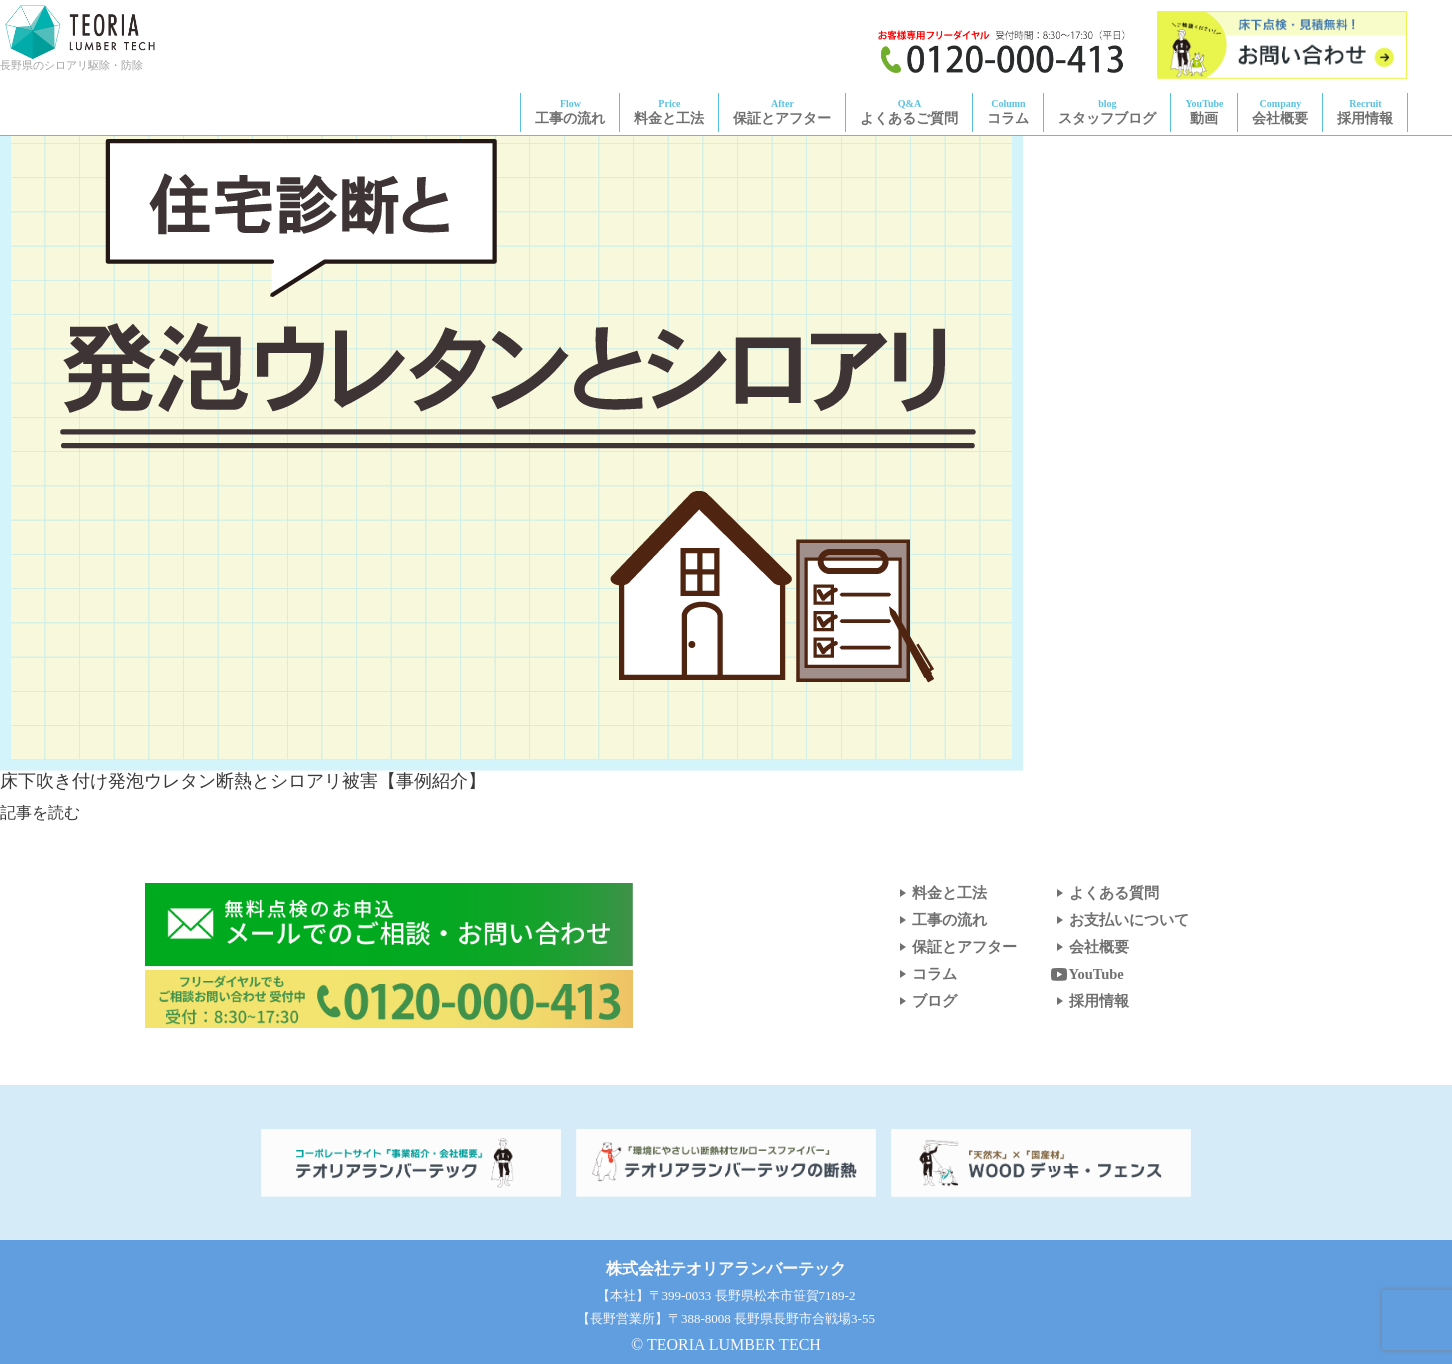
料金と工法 (669, 111)
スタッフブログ (1107, 111)
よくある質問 (1104, 893)
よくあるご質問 (909, 111)
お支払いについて (1119, 920)
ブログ (924, 1001)
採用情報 (1365, 111)
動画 (1204, 111)
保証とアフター (782, 111)
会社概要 (1280, 111)
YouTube (1086, 974)
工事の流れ (570, 111)
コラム (1008, 111)
